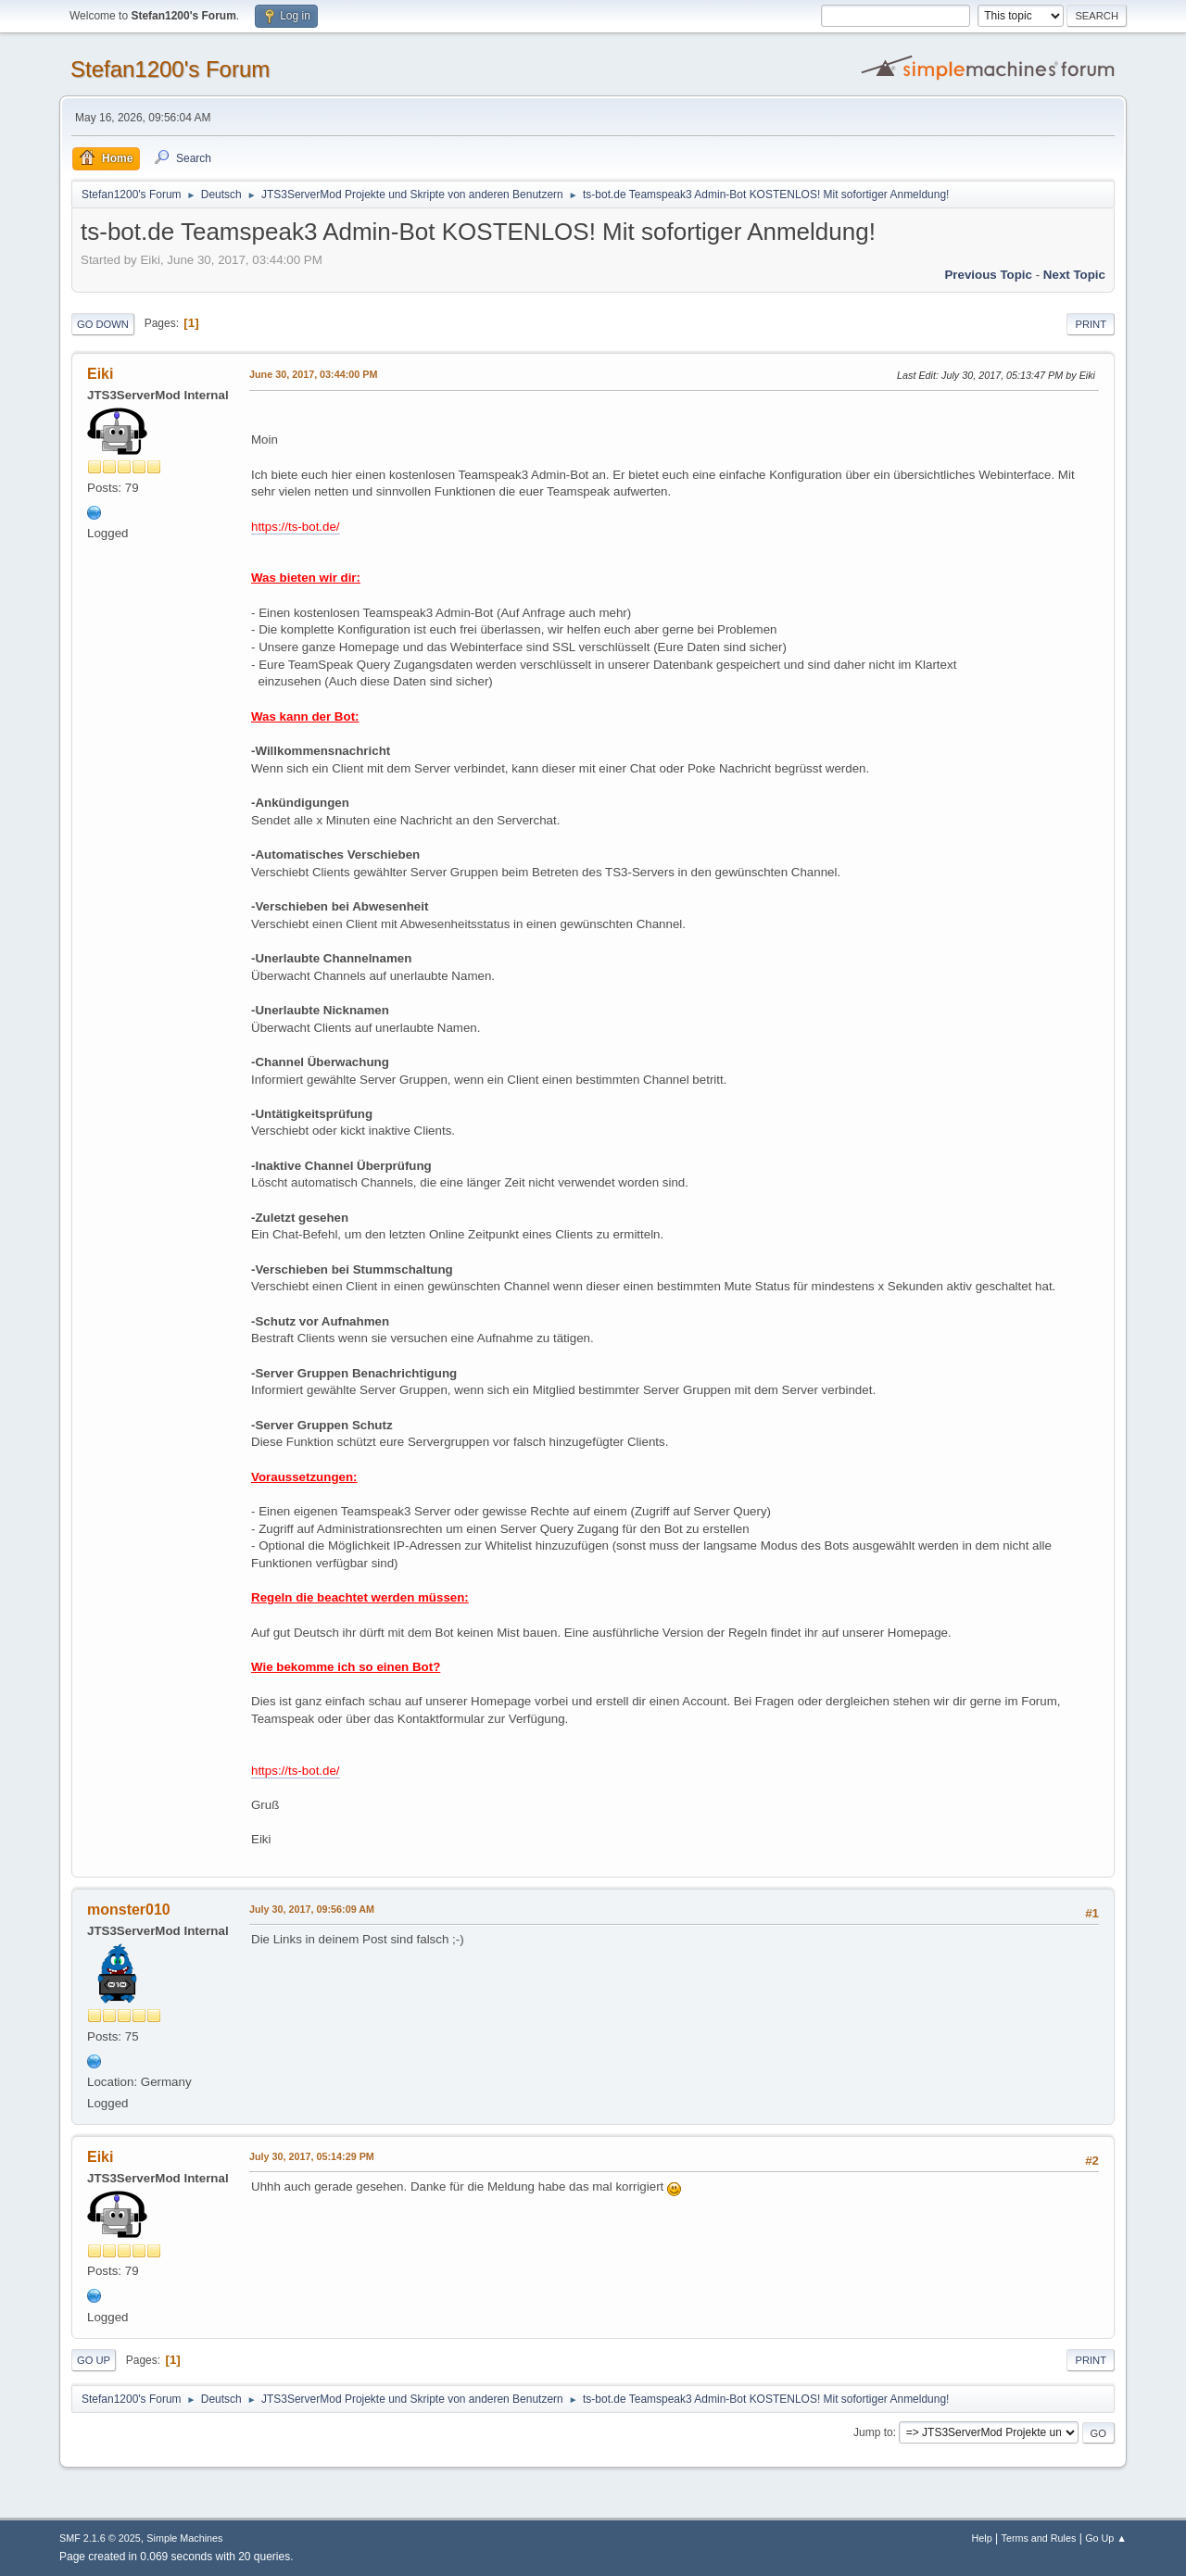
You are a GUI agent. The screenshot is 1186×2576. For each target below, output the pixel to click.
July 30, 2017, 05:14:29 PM (311, 2156)
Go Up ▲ (1106, 2538)
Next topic (1074, 275)
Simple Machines (184, 2538)
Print (1090, 324)
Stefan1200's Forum (170, 69)
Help (982, 2538)
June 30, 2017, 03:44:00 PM (313, 374)
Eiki (100, 374)
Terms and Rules (1039, 2538)
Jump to (873, 2432)
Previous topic (988, 275)
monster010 (128, 1909)
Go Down (103, 324)
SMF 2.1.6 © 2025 (100, 2538)
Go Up (93, 2360)
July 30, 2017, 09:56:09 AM (311, 1909)
